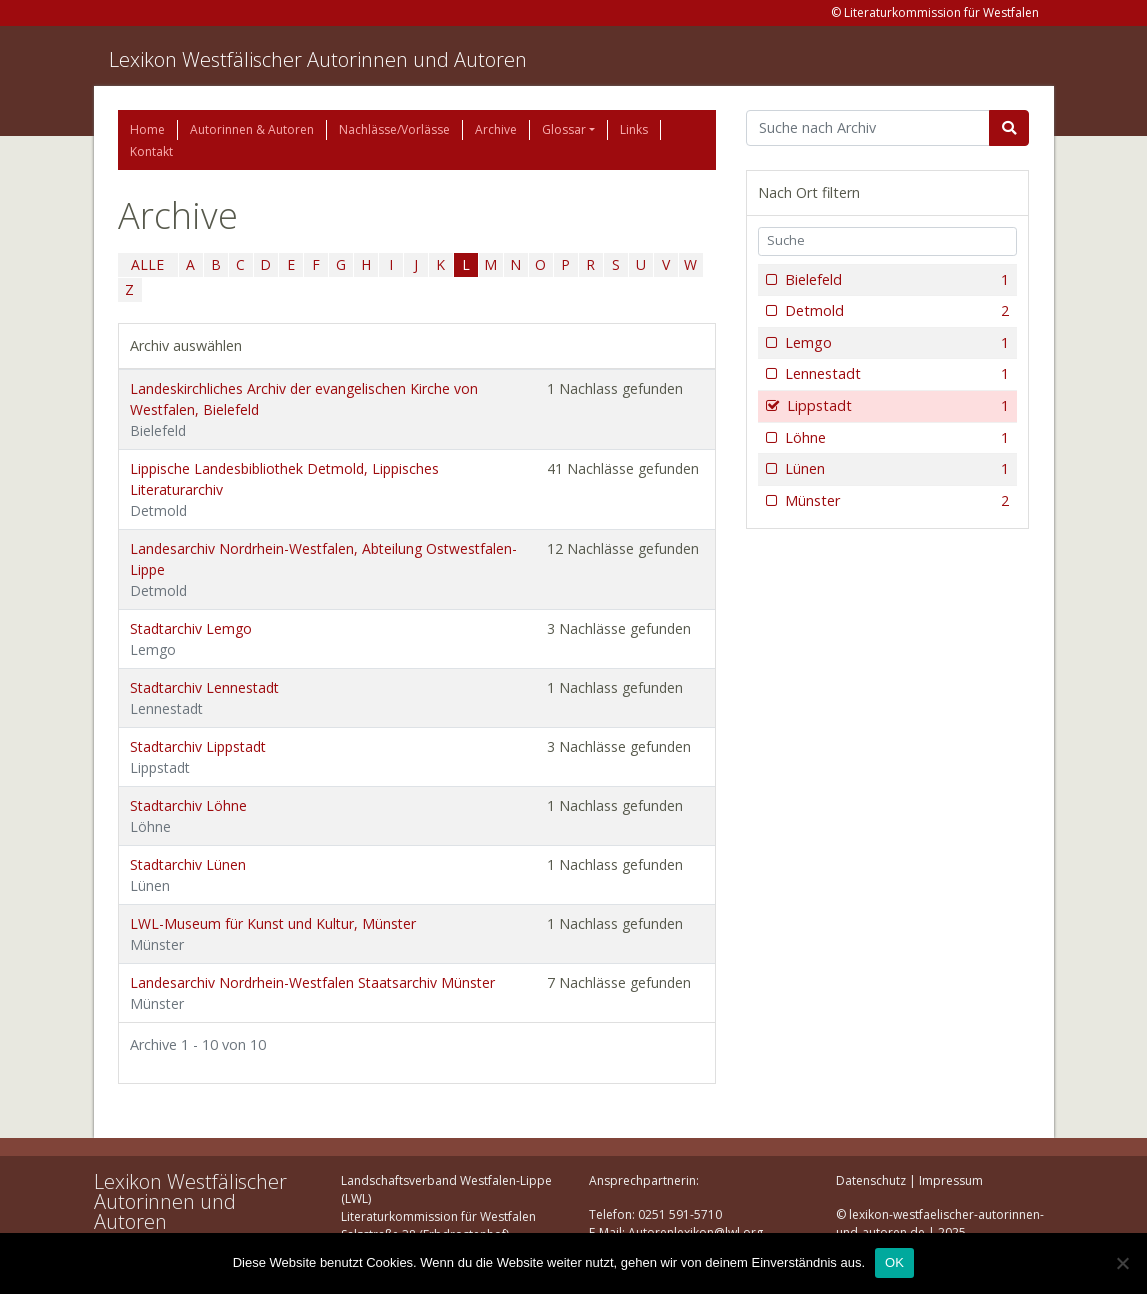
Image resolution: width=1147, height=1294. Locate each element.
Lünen (895, 469)
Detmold (895, 311)
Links (634, 129)
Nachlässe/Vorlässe (394, 129)
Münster (895, 501)
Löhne (895, 438)
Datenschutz (871, 1180)
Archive (496, 129)
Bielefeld (895, 280)
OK (894, 1262)
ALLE (147, 264)
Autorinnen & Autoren (252, 129)
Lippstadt (896, 406)
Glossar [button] (564, 129)
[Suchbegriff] (868, 128)
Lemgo (895, 343)
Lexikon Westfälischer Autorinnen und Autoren (318, 59)
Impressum (951, 1180)
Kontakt (151, 151)
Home (147, 129)
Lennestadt (895, 374)
